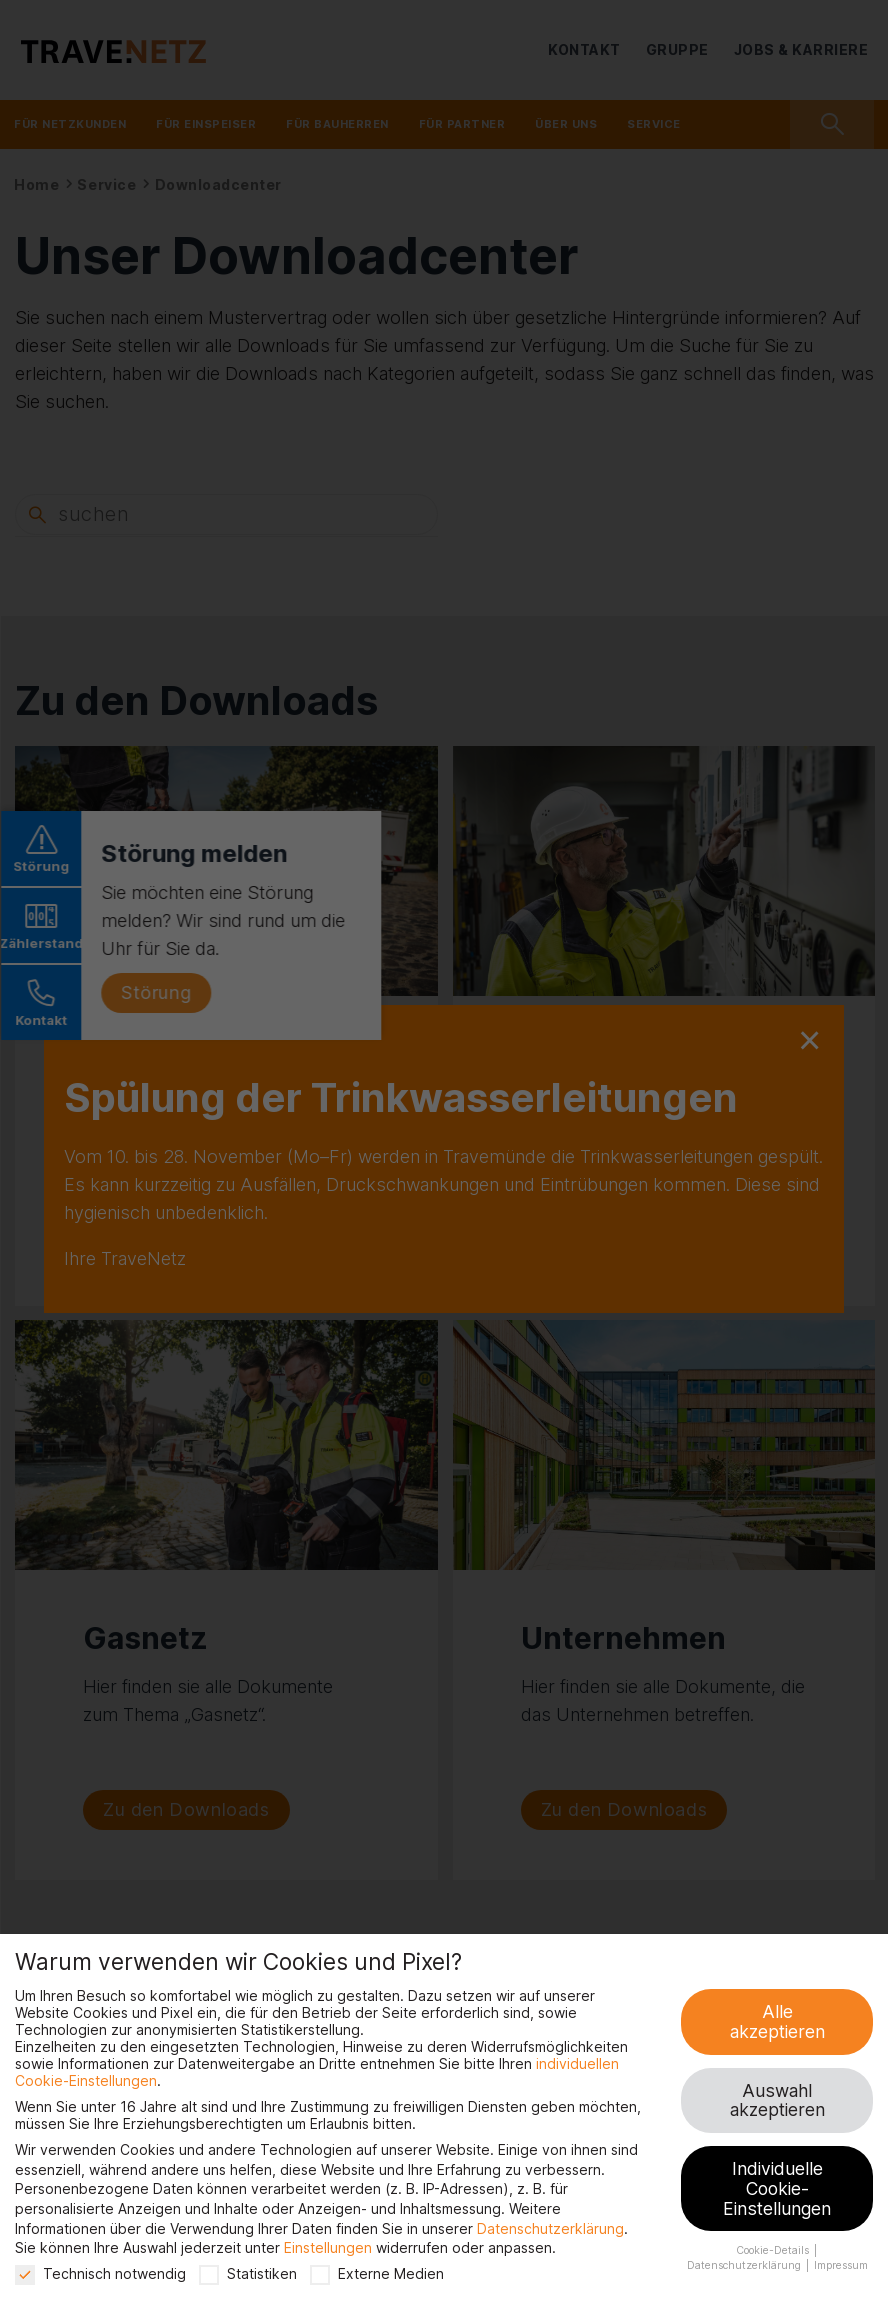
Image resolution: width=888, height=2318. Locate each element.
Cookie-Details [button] (774, 2250)
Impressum (841, 2265)
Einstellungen (328, 2247)
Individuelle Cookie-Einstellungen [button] (777, 2188)
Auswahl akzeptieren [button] (777, 2100)
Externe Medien (377, 2273)
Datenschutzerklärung (550, 2228)
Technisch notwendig (100, 2273)
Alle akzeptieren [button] (777, 2021)
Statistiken (248, 2273)
